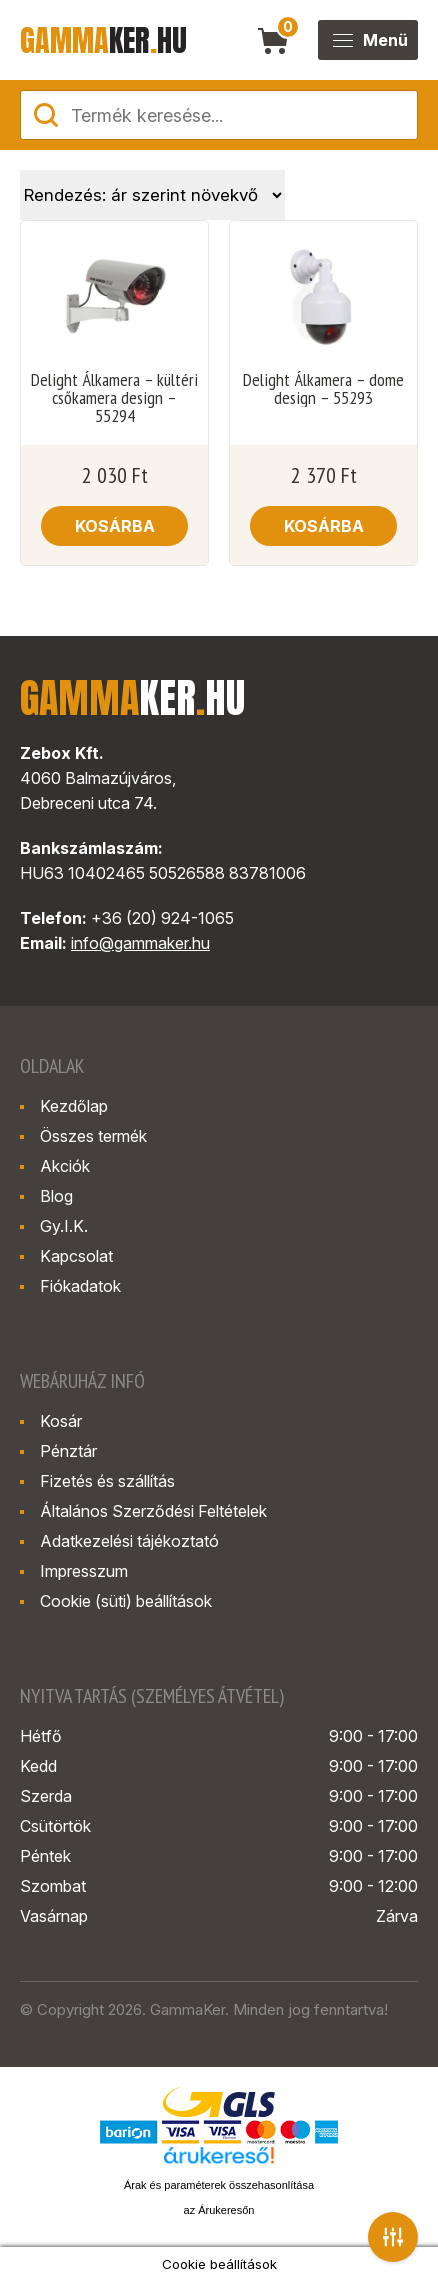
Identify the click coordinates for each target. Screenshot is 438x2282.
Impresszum (84, 1571)
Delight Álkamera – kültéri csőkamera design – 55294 (114, 398)
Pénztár (68, 1451)
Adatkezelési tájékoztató (129, 1541)
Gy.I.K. (64, 1226)
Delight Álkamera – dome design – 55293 (323, 389)
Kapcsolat (76, 1256)
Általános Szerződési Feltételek (153, 1511)
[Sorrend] (152, 195)
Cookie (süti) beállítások (126, 1601)
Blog (56, 1196)
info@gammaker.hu (140, 943)
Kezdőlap (74, 1106)
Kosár (61, 1421)
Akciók (65, 1166)
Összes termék (93, 1136)
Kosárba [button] (115, 526)
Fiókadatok (80, 1286)
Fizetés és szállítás (107, 1481)
